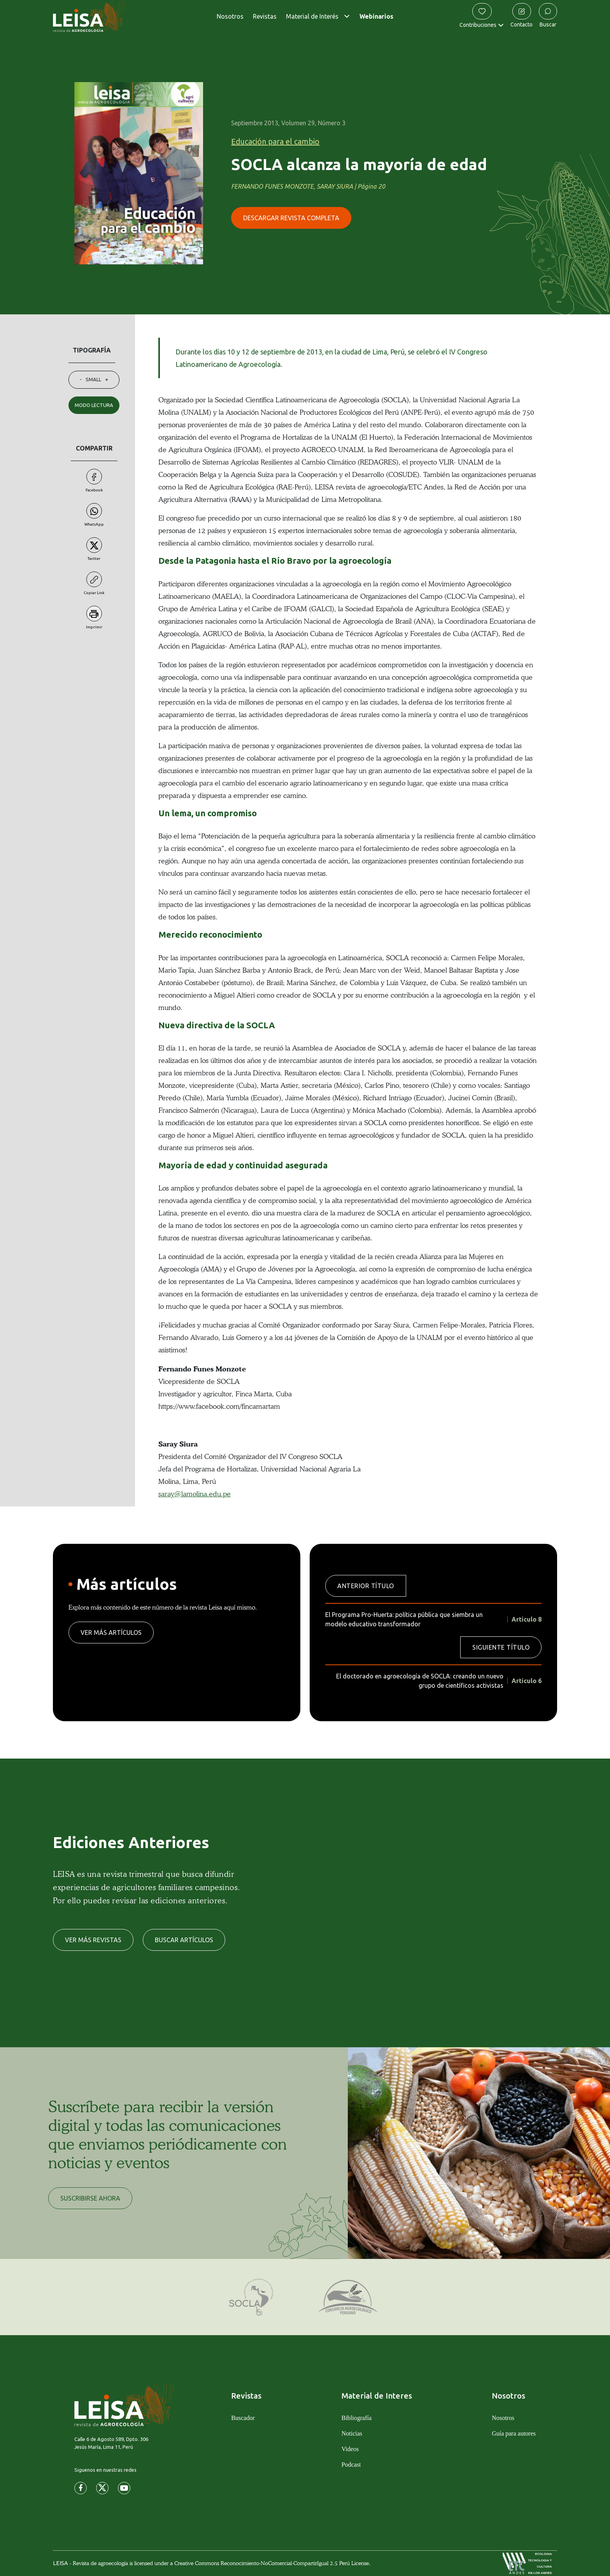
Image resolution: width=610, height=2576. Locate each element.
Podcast (351, 2464)
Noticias (352, 2433)
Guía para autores (514, 2433)
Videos (350, 2449)
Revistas (265, 16)
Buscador (242, 2418)
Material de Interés (312, 16)
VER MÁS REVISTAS (93, 1939)
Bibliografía (357, 2418)
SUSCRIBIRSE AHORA (90, 2198)
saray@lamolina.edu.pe (194, 1494)
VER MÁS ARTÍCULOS (111, 1632)
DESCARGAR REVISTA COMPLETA (291, 217)
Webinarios (376, 16)
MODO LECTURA (94, 405)
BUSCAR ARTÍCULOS (184, 1939)
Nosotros (230, 16)
